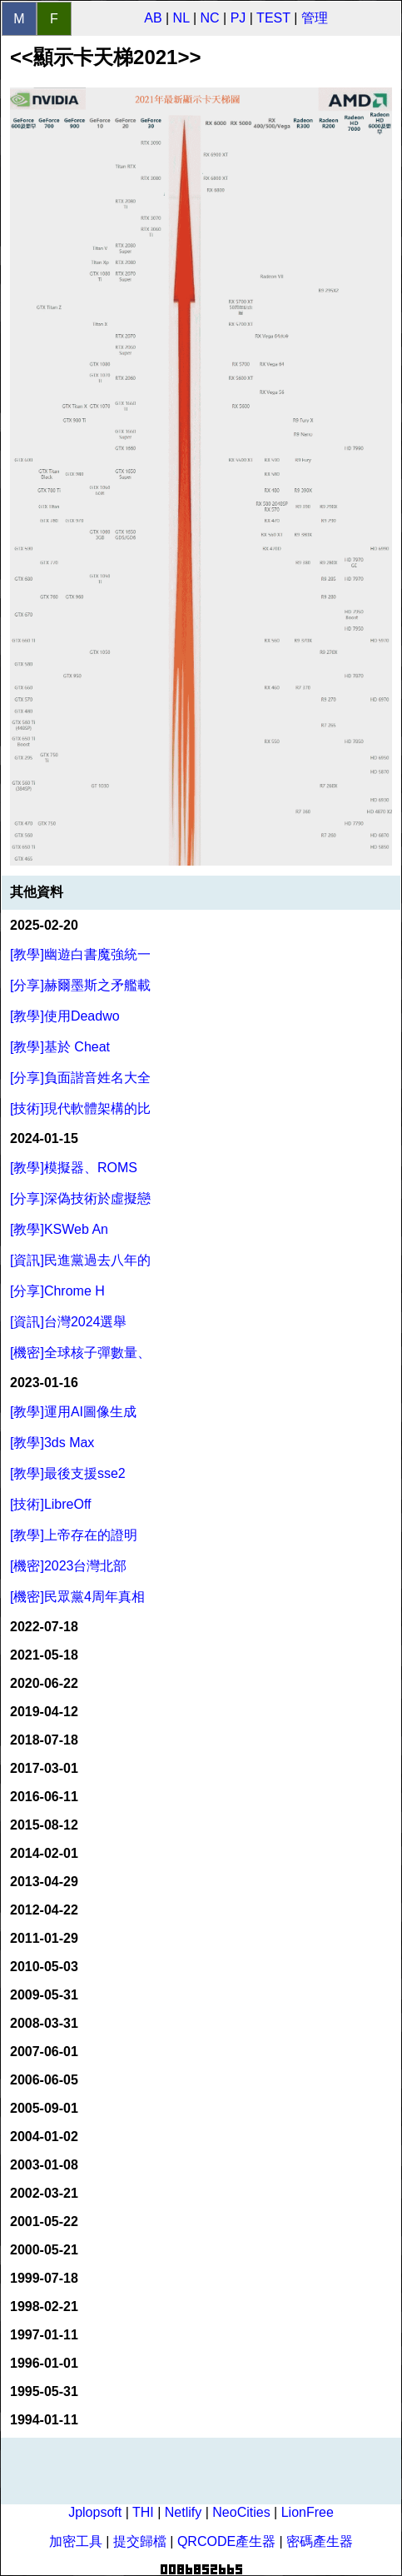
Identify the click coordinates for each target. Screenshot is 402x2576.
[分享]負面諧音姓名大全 (80, 1078)
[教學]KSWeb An (59, 1229)
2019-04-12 (44, 1712)
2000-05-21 (44, 2250)
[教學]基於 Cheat (60, 1047)
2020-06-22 (44, 1683)
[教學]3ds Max (52, 1442)
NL (181, 18)
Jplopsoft (95, 2512)
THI (143, 2512)
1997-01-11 (44, 2335)
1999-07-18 (44, 2278)
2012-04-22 (44, 1910)
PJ (238, 18)
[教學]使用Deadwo (65, 1016)
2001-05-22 (44, 2221)
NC (210, 18)
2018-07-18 (44, 1740)
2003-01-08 (44, 2165)
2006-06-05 (44, 2080)
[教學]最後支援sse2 (68, 1473)
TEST (273, 18)
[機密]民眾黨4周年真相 (77, 1597)
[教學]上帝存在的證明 (73, 1535)
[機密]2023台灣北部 (68, 1566)
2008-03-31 (44, 2023)
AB (152, 18)
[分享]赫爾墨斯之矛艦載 (80, 985)
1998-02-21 (44, 2306)
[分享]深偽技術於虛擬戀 (80, 1198)
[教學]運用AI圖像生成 (73, 1412)
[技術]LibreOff (51, 1504)
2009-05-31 (44, 1995)
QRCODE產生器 (226, 2541)
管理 (314, 18)
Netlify (183, 2512)
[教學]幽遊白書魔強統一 (80, 954)
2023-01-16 (44, 1382)
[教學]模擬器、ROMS (73, 1168)
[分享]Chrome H (57, 1291)
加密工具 (75, 2541)
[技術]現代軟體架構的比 (80, 1108)
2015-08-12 (44, 1825)
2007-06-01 (44, 2051)
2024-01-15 (44, 1138)
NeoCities (241, 2512)
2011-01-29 (44, 1938)
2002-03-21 (44, 2193)
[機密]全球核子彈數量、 (80, 1352)
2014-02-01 (44, 1853)
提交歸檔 (139, 2541)
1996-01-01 (44, 2363)
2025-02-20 (44, 925)
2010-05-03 (44, 1966)
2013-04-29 (44, 1882)
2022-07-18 (44, 1627)
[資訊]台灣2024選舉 (68, 1322)
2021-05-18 (44, 1655)
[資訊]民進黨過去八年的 (80, 1260)
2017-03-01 (44, 1768)
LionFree (307, 2512)
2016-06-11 (44, 1797)
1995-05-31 (44, 2391)
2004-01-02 (44, 2136)
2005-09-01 (44, 2108)
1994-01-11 (44, 2420)
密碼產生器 (319, 2541)
